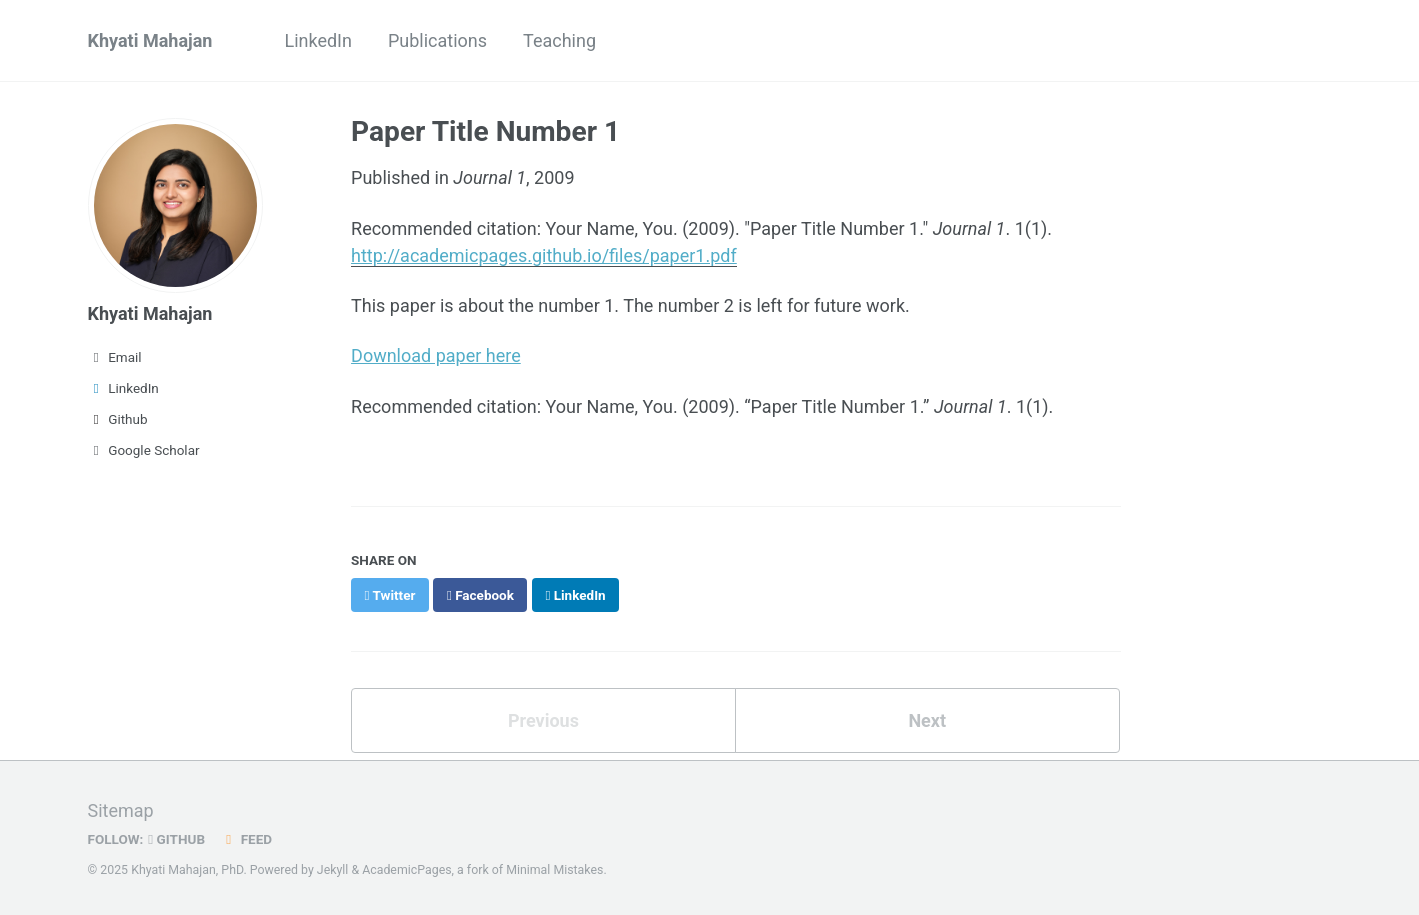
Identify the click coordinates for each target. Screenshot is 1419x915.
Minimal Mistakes (554, 870)
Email (115, 357)
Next (927, 720)
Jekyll (333, 870)
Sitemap (121, 810)
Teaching (559, 40)
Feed (246, 839)
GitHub (176, 839)
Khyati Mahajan (150, 40)
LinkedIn (318, 40)
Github (118, 419)
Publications (437, 40)
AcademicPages (406, 870)
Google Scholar (144, 450)
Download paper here (436, 355)
